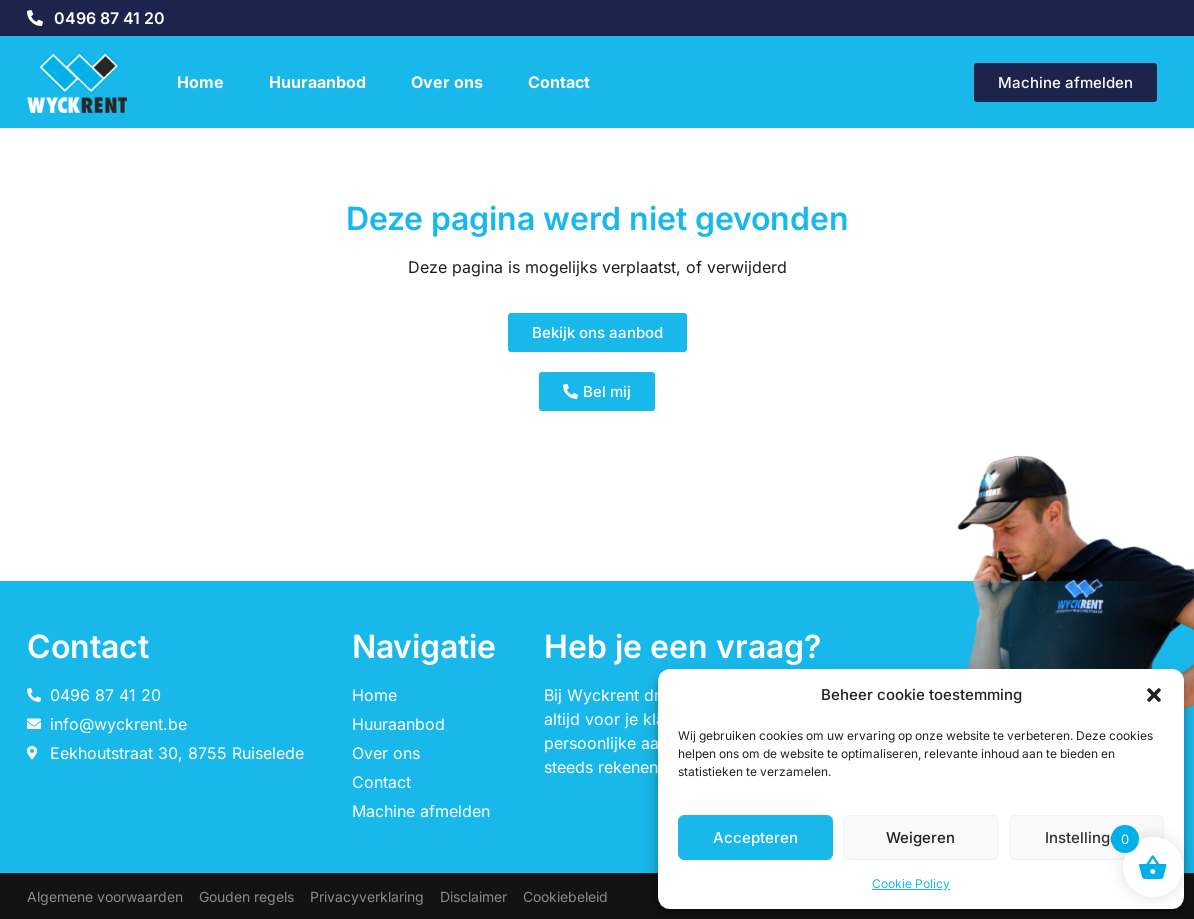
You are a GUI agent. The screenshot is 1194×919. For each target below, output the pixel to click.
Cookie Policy (911, 883)
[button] (1154, 695)
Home (200, 82)
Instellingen (1086, 837)
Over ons (447, 82)
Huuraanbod (317, 82)
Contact (559, 82)
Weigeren (920, 837)
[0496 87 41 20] (35, 18)
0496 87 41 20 (109, 18)
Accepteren (755, 837)
